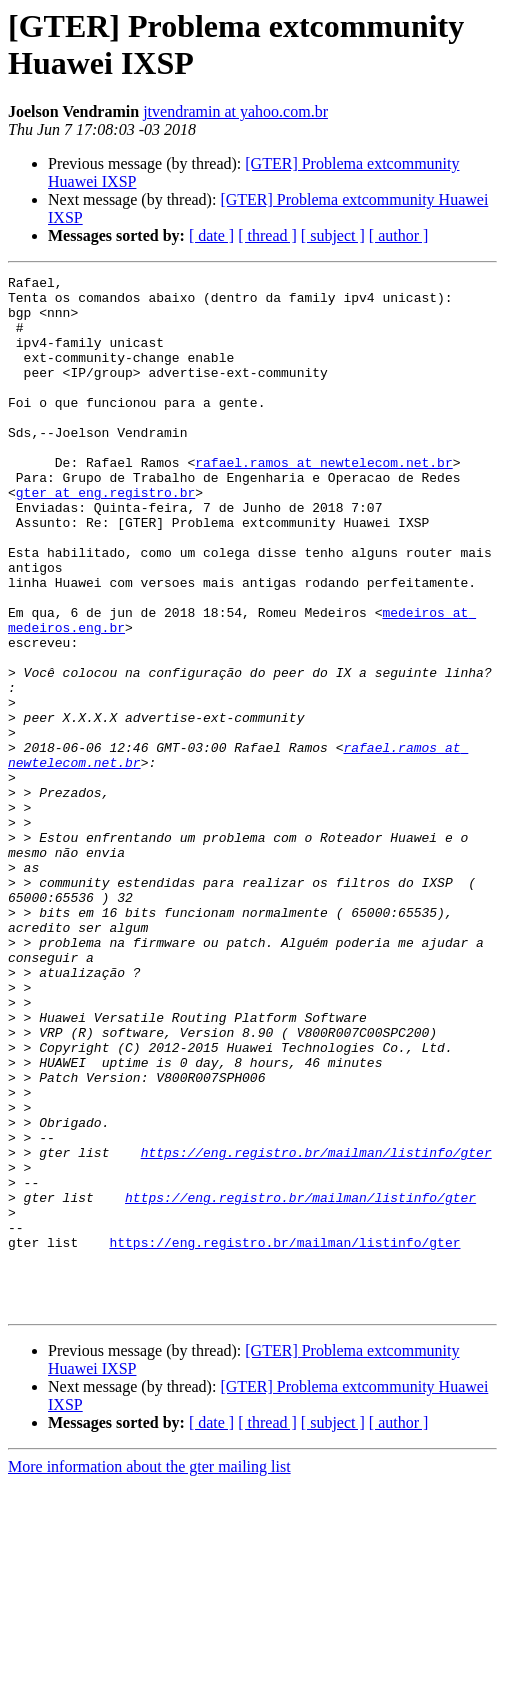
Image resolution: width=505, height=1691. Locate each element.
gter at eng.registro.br (105, 537)
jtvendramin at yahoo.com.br (235, 111)
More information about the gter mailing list (149, 1673)
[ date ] (211, 235)
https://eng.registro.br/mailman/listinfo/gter (316, 1329)
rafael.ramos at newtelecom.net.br (323, 501)
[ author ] (399, 235)
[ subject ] (333, 235)
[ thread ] (267, 235)
